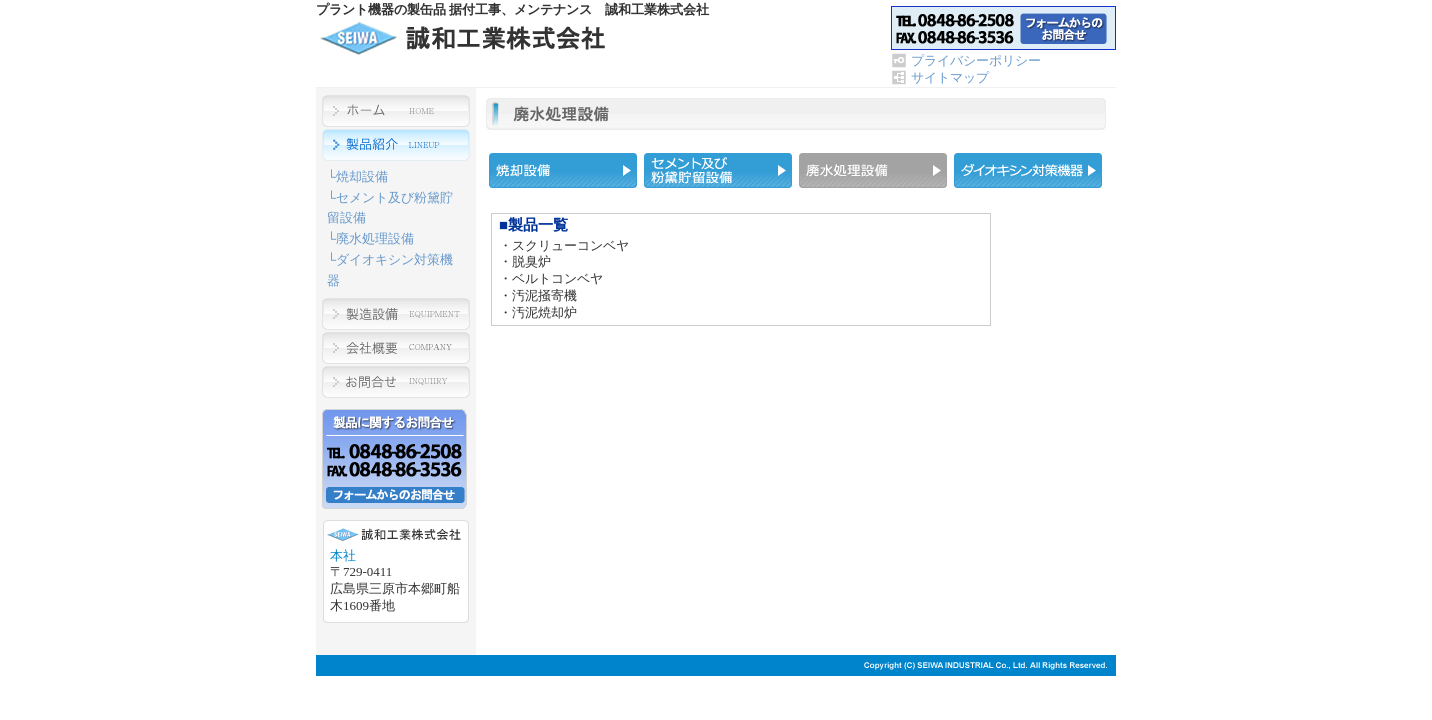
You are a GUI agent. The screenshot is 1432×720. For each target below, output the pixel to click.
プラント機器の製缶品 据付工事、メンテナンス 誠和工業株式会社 (467, 38)
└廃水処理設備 (370, 238)
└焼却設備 (357, 176)
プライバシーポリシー (976, 60)
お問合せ (1003, 28)
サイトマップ (950, 77)
